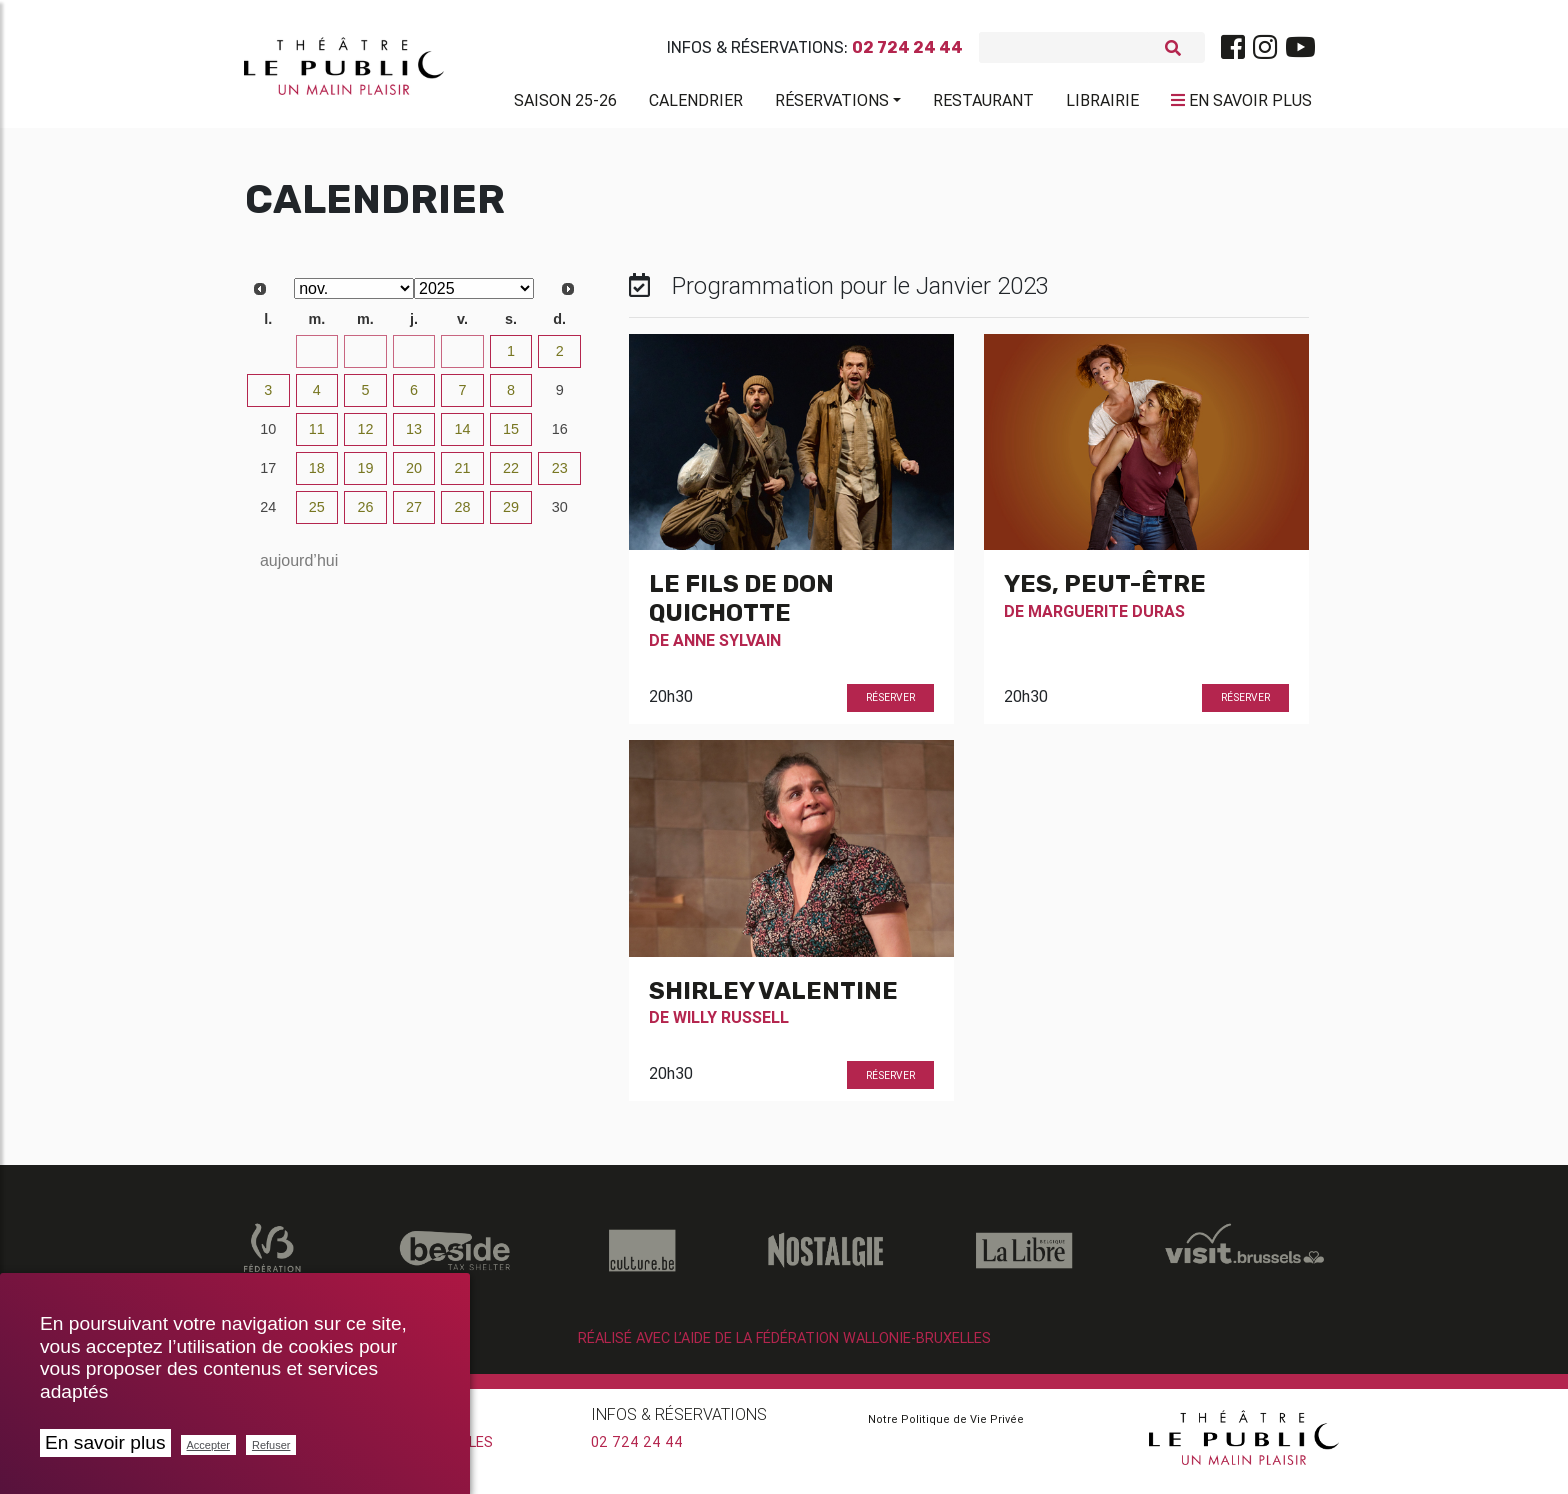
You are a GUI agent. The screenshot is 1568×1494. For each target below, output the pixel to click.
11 (317, 437)
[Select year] (474, 296)
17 (268, 476)
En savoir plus (105, 1442)
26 (365, 515)
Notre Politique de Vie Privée (946, 1427)
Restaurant (983, 104)
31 (463, 359)
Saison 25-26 (565, 104)
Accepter (208, 1445)
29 (365, 359)
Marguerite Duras (1106, 619)
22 (511, 476)
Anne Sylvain (727, 648)
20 (414, 476)
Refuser (271, 1445)
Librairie (1102, 104)
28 (317, 359)
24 (268, 515)
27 (268, 359)
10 (268, 437)
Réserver (890, 705)
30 (414, 359)
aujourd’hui (299, 568)
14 (463, 437)
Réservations (832, 104)
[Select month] (354, 296)
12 (365, 437)
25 (317, 515)
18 (317, 476)
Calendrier (696, 104)
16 (560, 437)
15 (511, 437)
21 (463, 476)
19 (365, 476)
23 (560, 476)
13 (414, 437)
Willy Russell (731, 1025)
